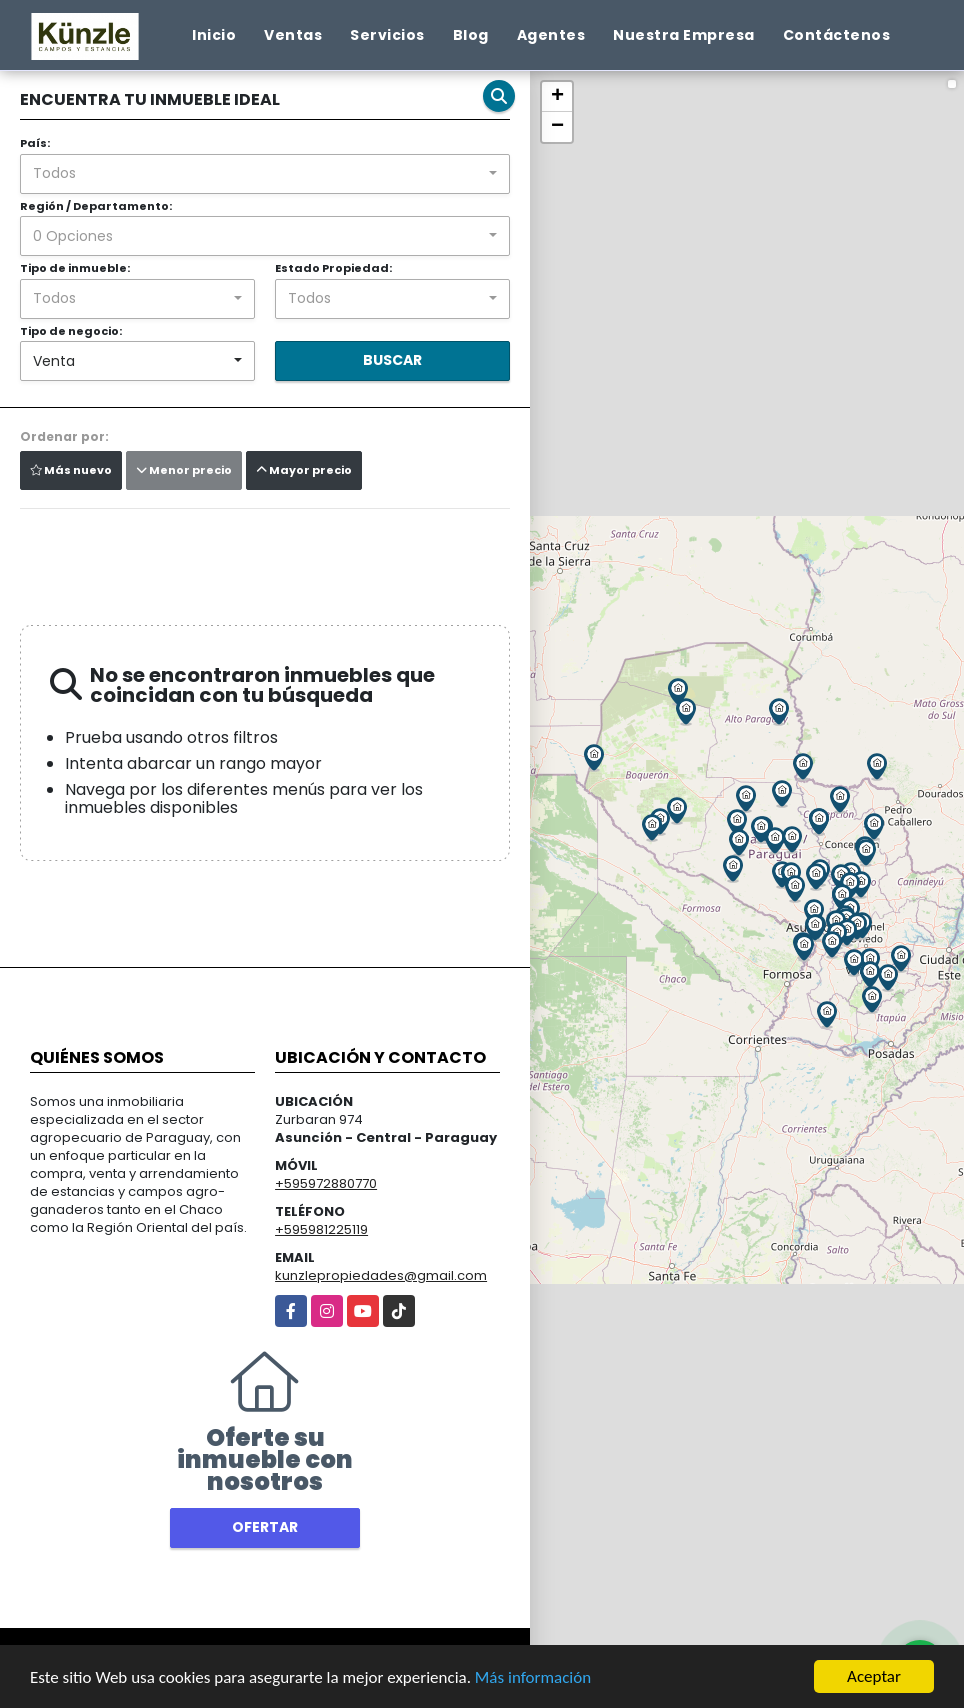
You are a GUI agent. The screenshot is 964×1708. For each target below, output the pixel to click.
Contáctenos (837, 35)
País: (35, 143)
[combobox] (265, 174)
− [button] (557, 127)
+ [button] (557, 97)
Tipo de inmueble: (75, 268)
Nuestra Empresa (684, 35)
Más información (533, 1678)
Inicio (214, 35)
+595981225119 (321, 1229)
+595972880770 (326, 1183)
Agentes (551, 35)
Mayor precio (304, 470)
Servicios (387, 35)
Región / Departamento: (96, 206)
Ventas (293, 35)
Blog (471, 35)
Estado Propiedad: (333, 268)
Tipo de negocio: (71, 331)
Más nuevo (71, 470)
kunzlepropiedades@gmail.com (381, 1275)
